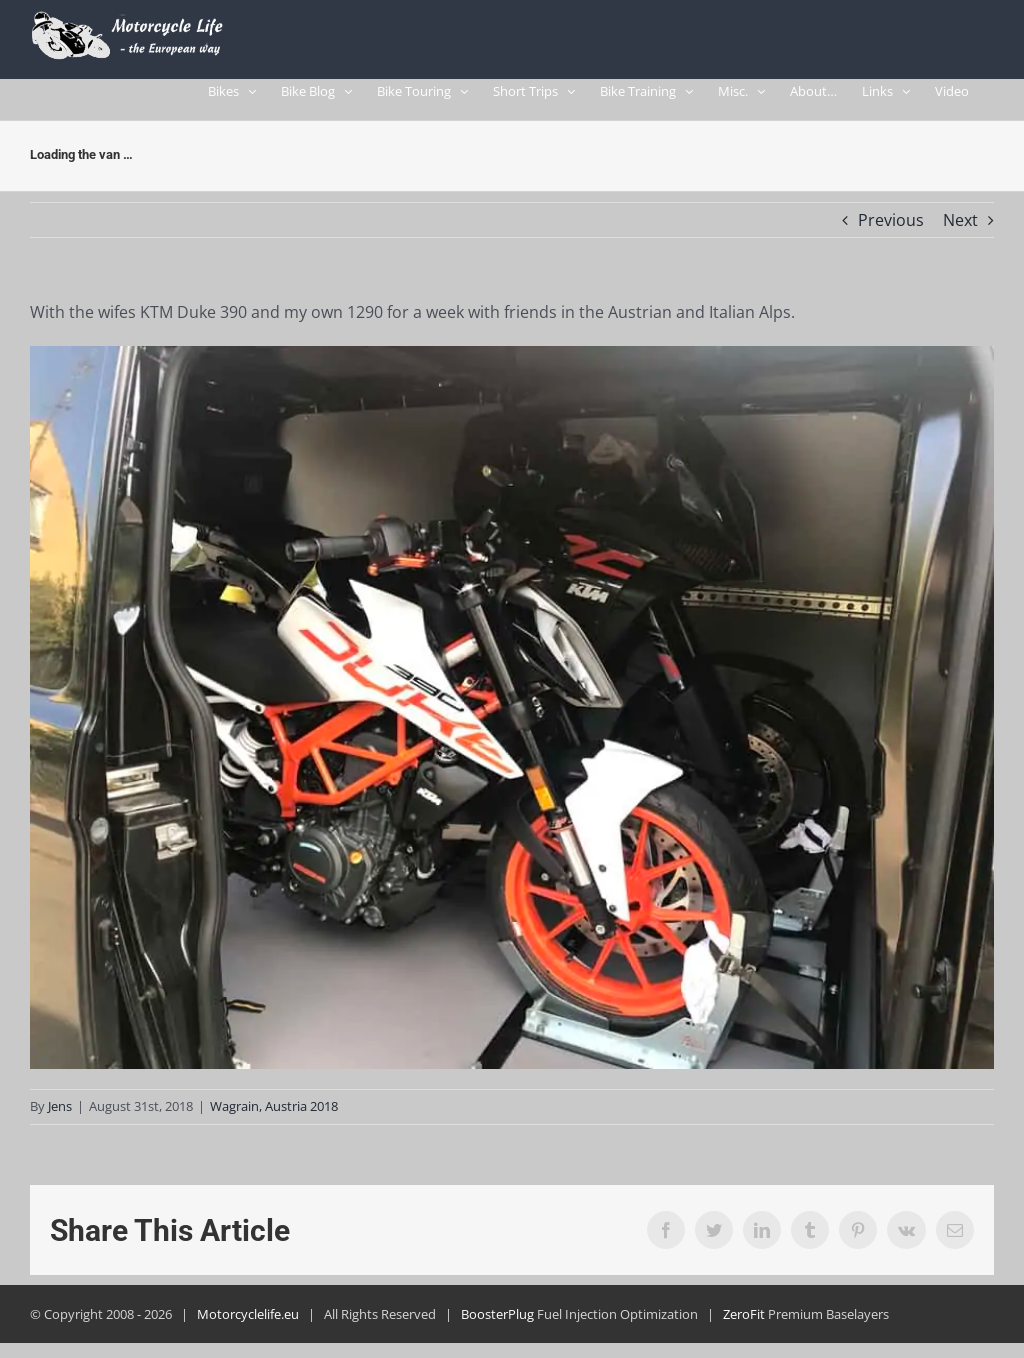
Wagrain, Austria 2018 (274, 1116)
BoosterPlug (497, 1324)
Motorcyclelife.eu (248, 1324)
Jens (60, 1116)
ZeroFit (744, 1324)
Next (960, 229)
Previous (891, 229)
